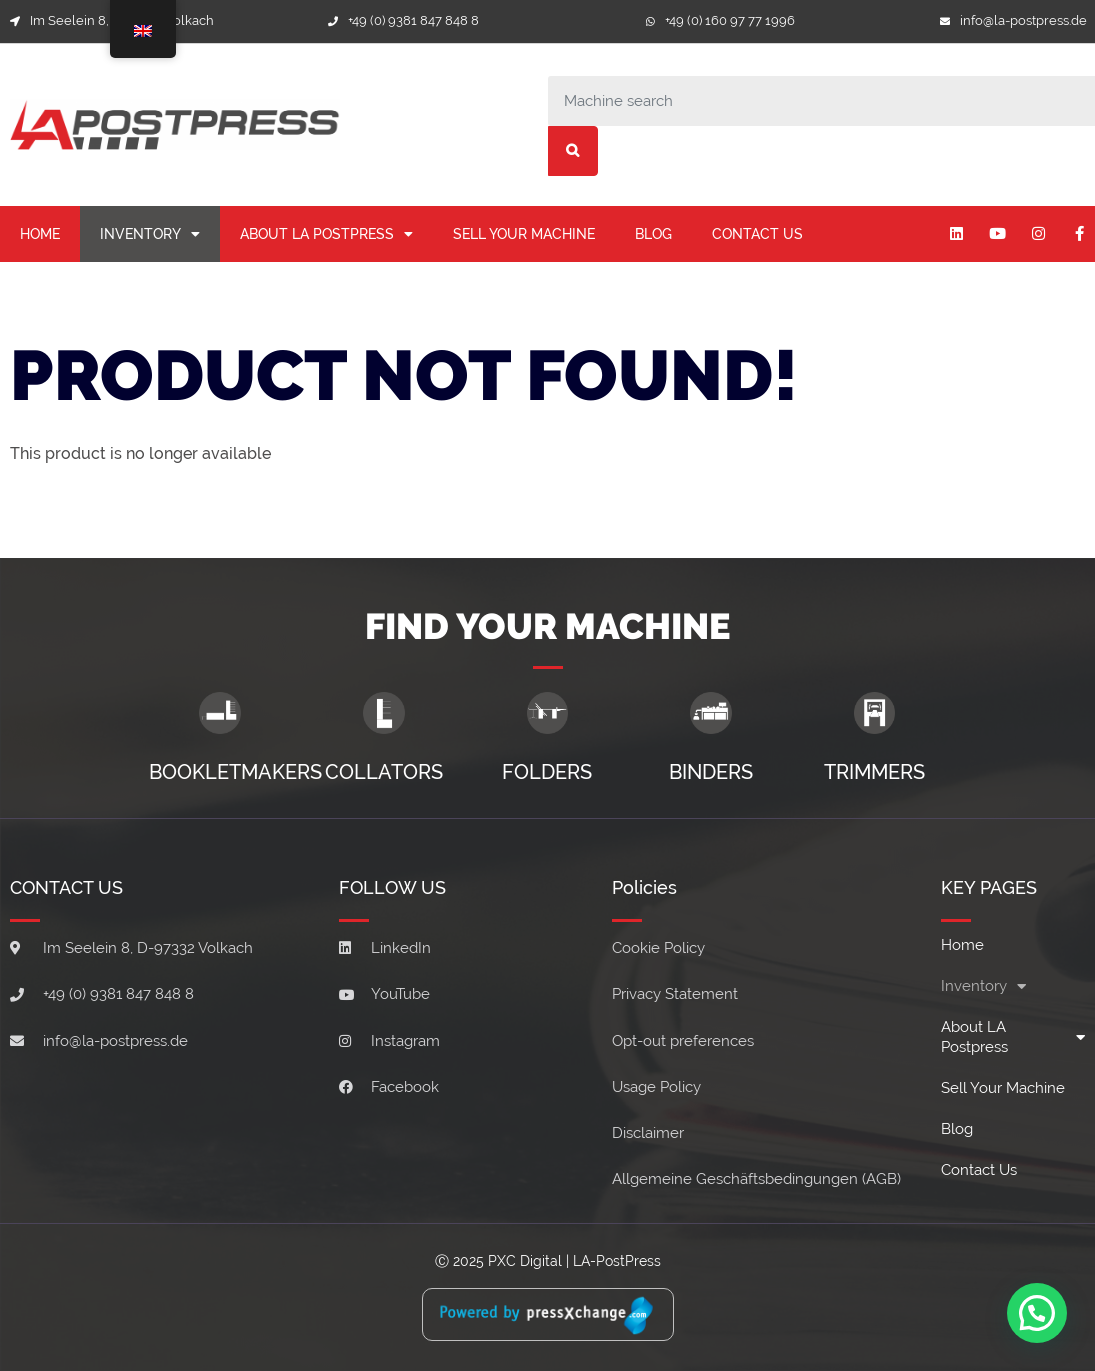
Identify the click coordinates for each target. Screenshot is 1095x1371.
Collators (384, 772)
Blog (653, 234)
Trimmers (874, 772)
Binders (711, 772)
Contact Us (757, 234)
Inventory (150, 234)
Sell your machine (524, 234)
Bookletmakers (235, 772)
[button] (1036, 1311)
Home (40, 234)
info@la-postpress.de (1023, 20)
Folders (547, 772)
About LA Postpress (326, 234)
